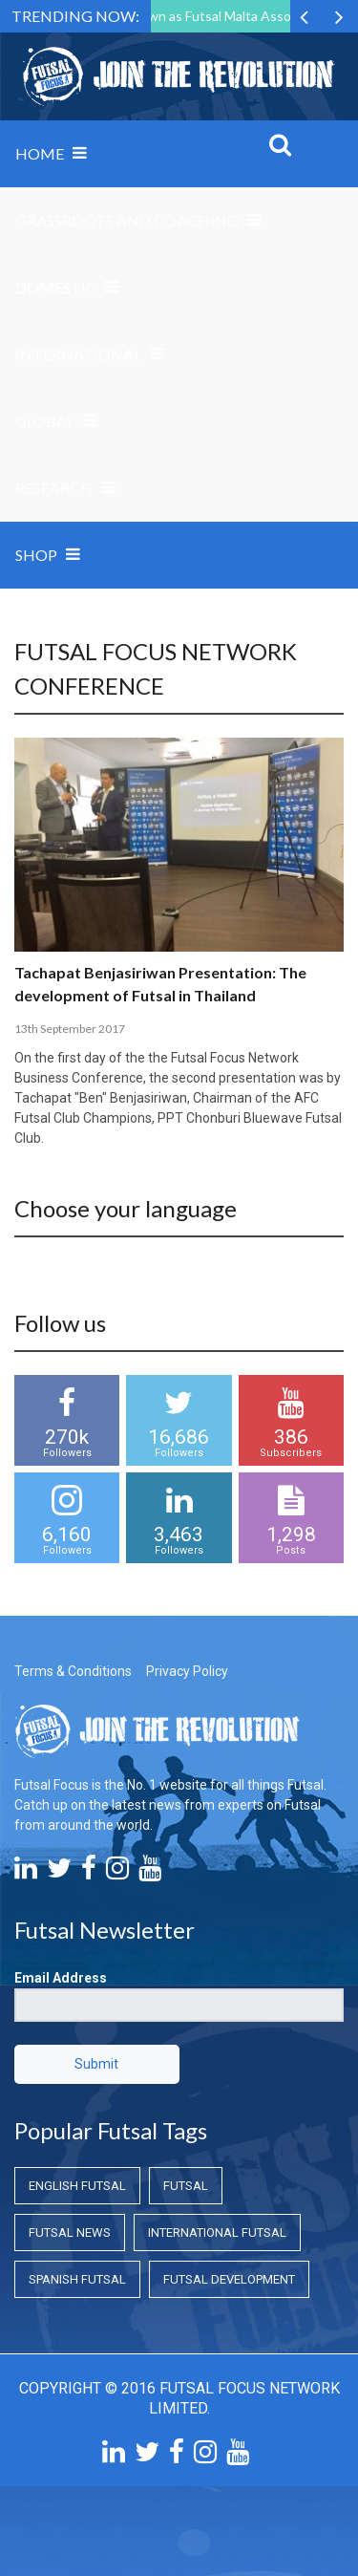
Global (44, 421)
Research (54, 488)
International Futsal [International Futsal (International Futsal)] (217, 2232)
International (78, 354)
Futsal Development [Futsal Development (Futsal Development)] (229, 2279)
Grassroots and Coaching (127, 220)
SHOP (36, 555)
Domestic (55, 287)
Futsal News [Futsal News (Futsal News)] (70, 2232)
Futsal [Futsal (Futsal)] (185, 2186)
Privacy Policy (187, 1671)
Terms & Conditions (73, 1671)
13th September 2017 (69, 1028)
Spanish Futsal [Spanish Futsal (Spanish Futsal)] (77, 2279)
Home (39, 153)
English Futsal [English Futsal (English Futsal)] (77, 2186)
